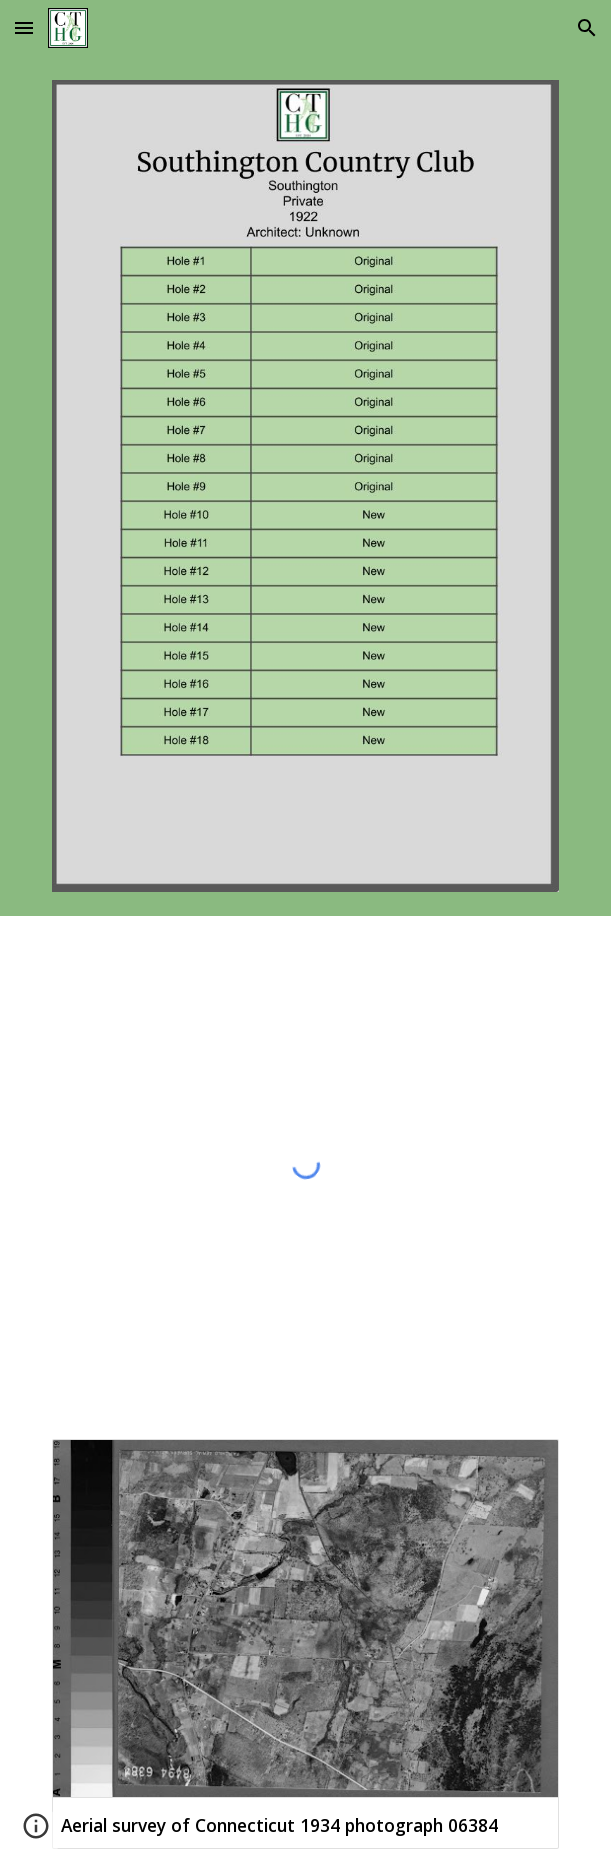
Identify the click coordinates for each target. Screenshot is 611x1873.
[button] (24, 27)
